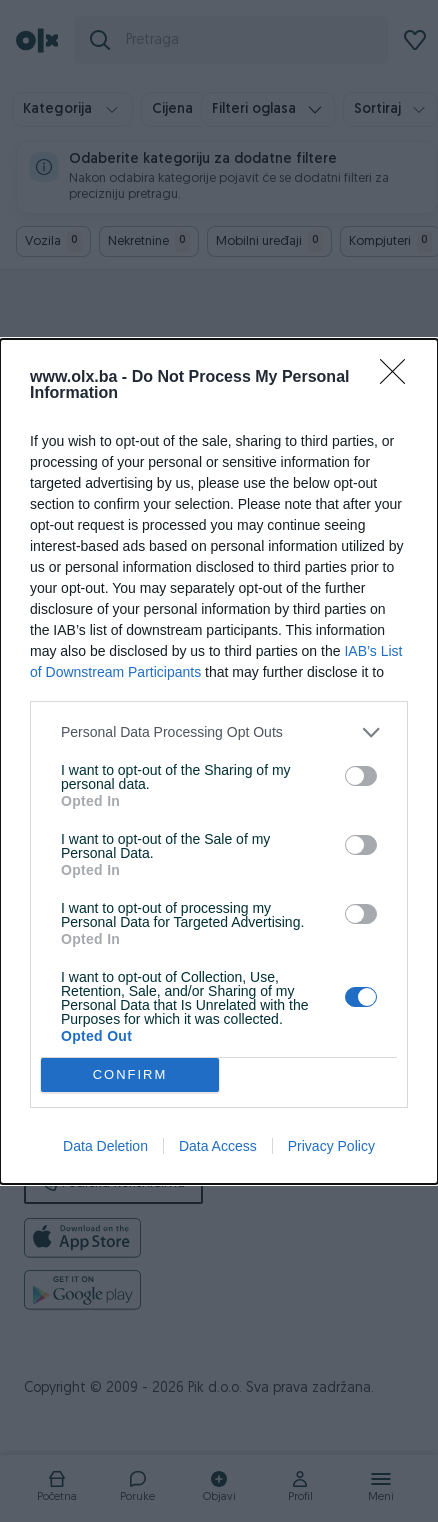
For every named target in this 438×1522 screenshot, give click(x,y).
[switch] (361, 776)
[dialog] (219, 761)
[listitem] (219, 732)
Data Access (218, 1146)
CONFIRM (130, 1074)
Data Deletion (105, 1146)
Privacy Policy (331, 1146)
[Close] (399, 378)
